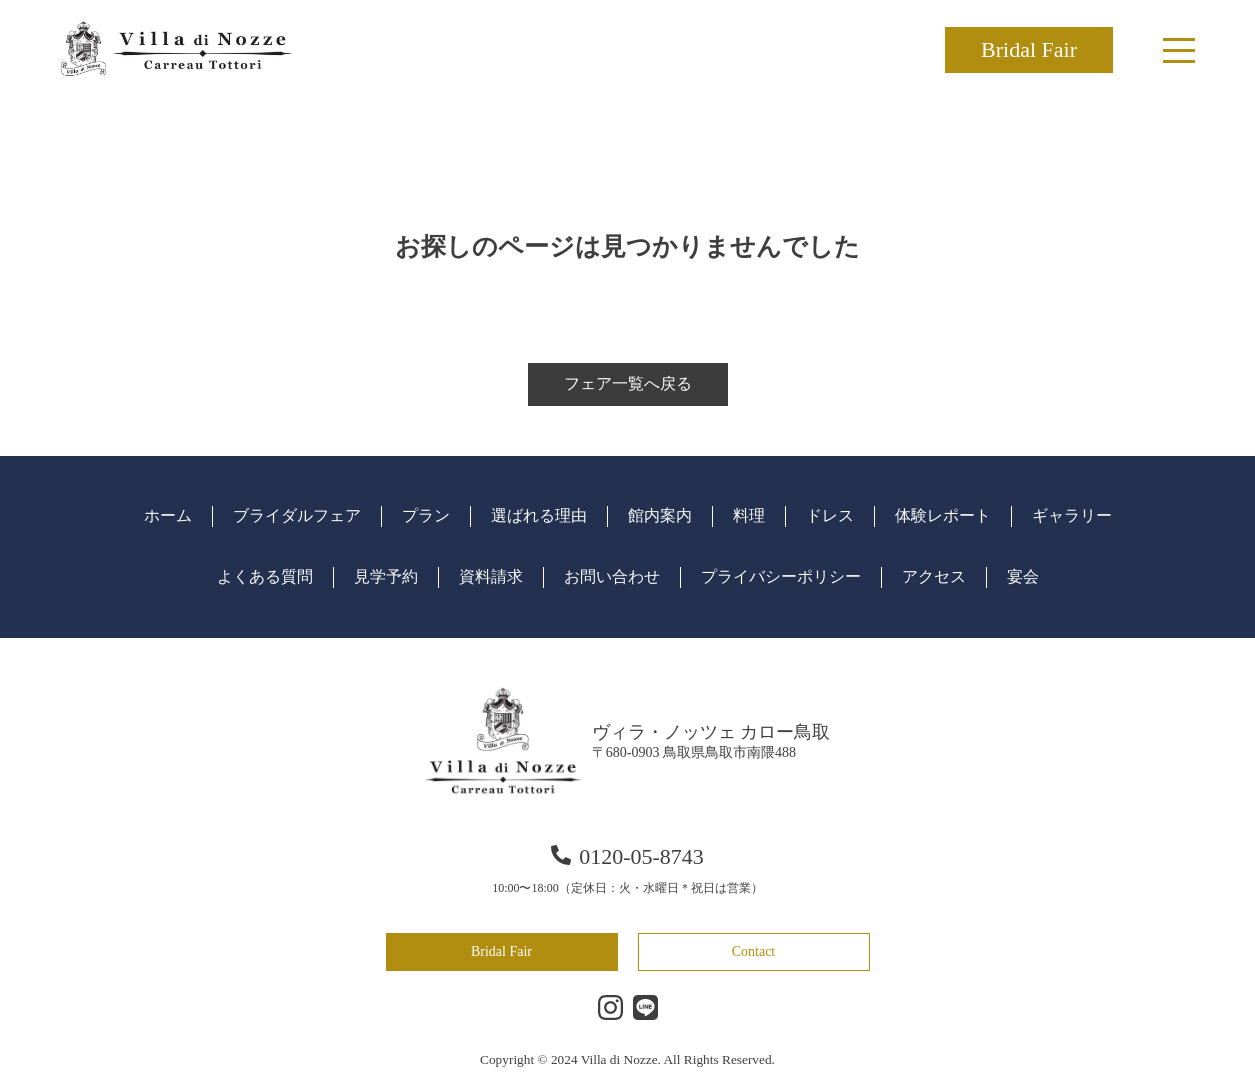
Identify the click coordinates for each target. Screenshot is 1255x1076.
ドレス (830, 515)
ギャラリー (1072, 515)
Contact (754, 951)
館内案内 (660, 515)
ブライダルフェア (297, 515)
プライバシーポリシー (781, 576)
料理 (749, 515)
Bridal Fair (1029, 49)
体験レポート (943, 515)
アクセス (934, 576)
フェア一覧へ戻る (628, 383)
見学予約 (386, 576)
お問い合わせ (612, 576)
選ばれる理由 (539, 515)
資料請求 (491, 576)
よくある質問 (265, 576)
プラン (426, 515)
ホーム (168, 515)
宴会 (1023, 576)
